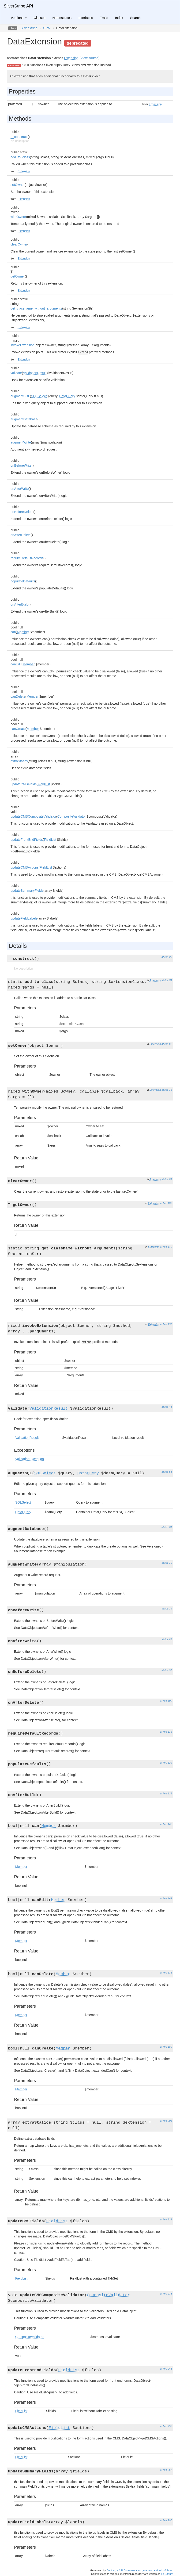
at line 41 (166, 1406)
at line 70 (166, 1562)
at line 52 (166, 980)
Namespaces (61, 18)
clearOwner (19, 244)
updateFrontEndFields (27, 839)
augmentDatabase (24, 419)
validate (16, 373)
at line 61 (166, 1527)
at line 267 (166, 2469)
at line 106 (166, 1700)
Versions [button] (19, 18)
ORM (47, 28)
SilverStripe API (18, 6)
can (13, 632)
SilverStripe (29, 28)
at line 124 (166, 1762)
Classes (39, 18)
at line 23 (166, 957)
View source (89, 58)
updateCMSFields (24, 784)
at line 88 (166, 1639)
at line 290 (166, 2520)
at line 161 (166, 1898)
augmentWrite (21, 442)
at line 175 (166, 1972)
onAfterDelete (21, 535)
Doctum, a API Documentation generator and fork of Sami (139, 2570)
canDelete (18, 696)
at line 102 (166, 1203)
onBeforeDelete (22, 512)
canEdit (16, 664)
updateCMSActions (25, 867)
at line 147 (166, 1824)
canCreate (18, 729)
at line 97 (166, 1670)
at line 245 (166, 2368)
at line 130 (166, 1324)
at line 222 (166, 2219)
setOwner (18, 185)
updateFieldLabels (24, 918)
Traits (104, 18)
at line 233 (166, 2293)
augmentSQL (20, 396)
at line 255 (166, 2426)
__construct (19, 137)
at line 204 (166, 2120)
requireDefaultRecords (27, 558)
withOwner (18, 217)
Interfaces (86, 18)
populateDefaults (23, 581)
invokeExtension (22, 345)
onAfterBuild (19, 604)
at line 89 (166, 1179)
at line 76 (166, 1089)
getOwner (18, 276)
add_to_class (20, 157)
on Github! (167, 2573)
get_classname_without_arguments (36, 308)
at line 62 (166, 1044)
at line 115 (166, 1246)
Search (135, 18)
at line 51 (166, 1471)
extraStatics (19, 761)
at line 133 (166, 1793)
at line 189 (166, 2046)
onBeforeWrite (21, 465)
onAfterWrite (20, 489)
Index (119, 18)
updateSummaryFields (27, 890)
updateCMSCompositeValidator (33, 816)
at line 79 (166, 1608)
